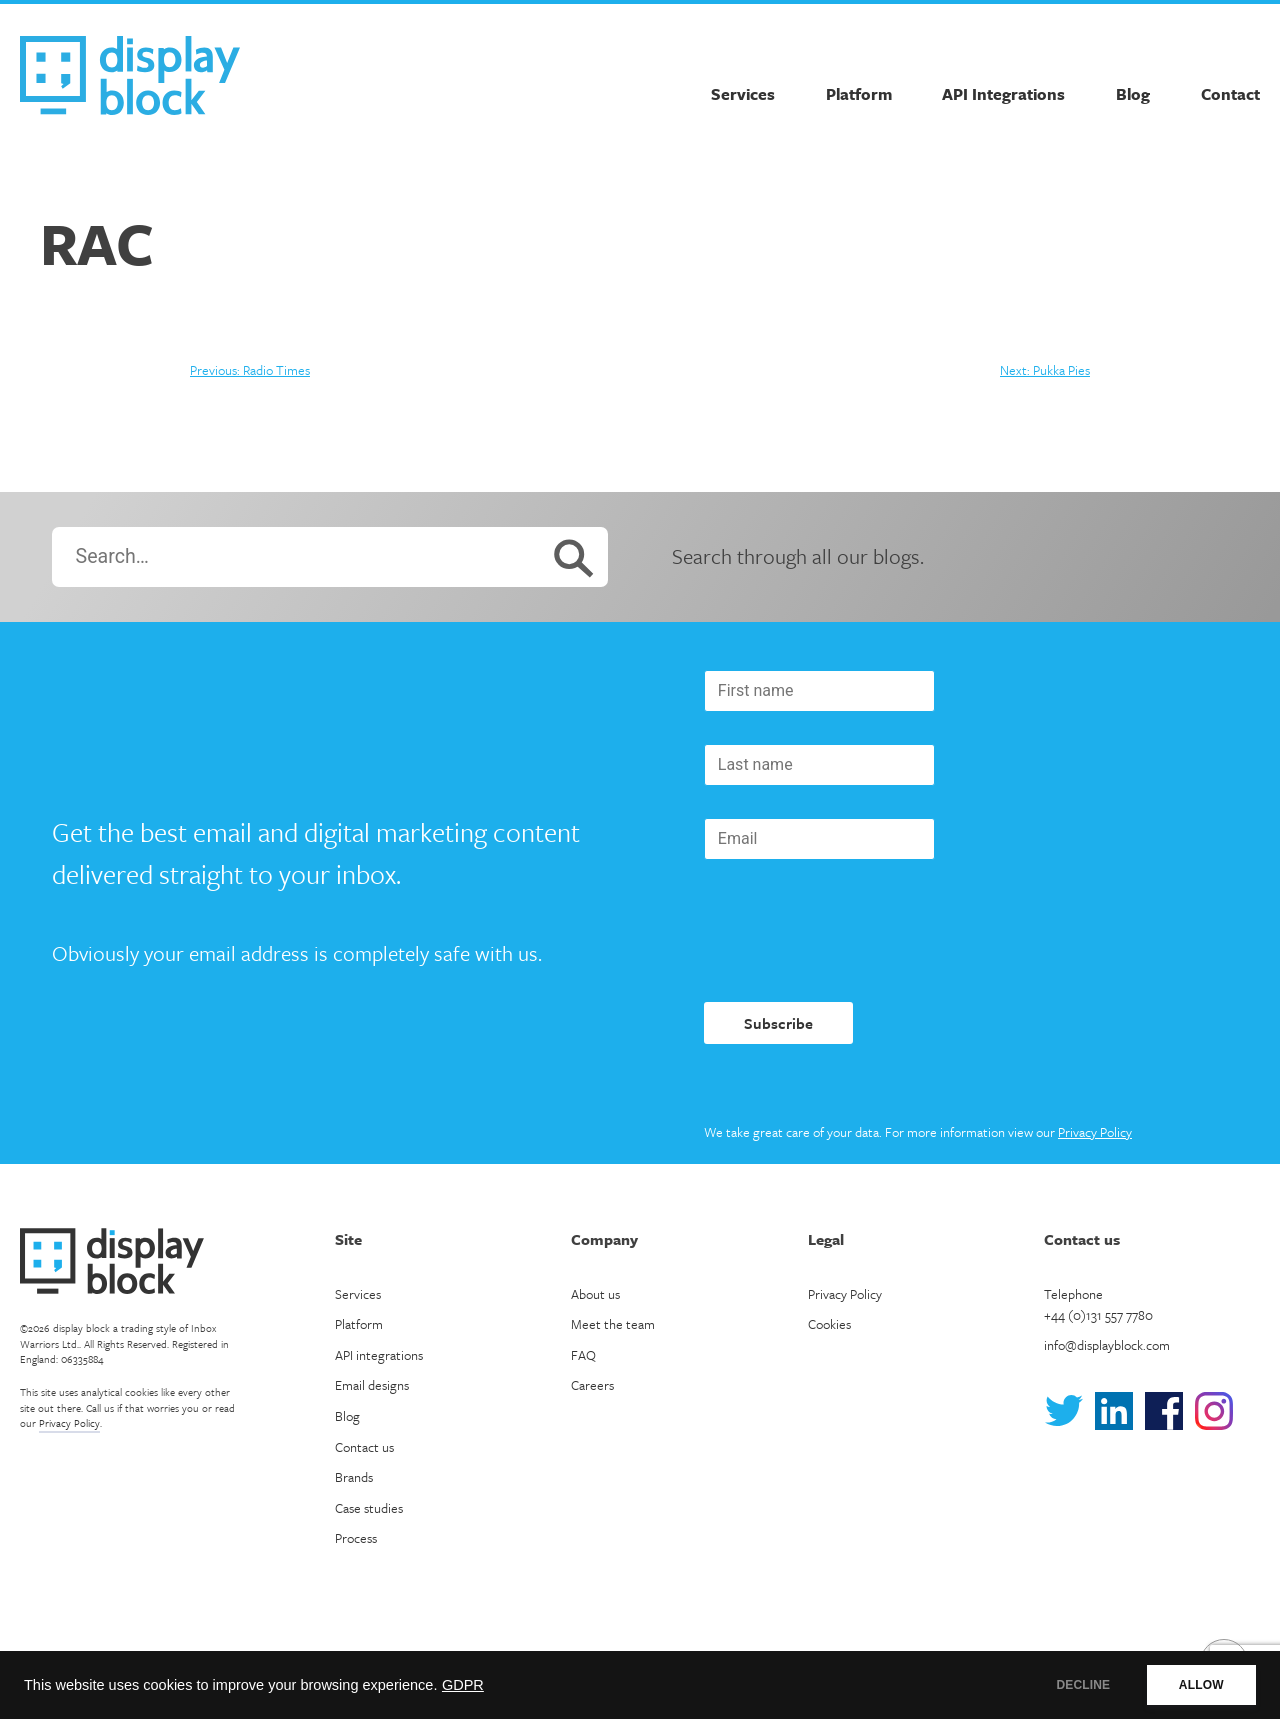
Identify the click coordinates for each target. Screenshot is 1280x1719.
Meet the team (613, 1324)
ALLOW (1198, 1685)
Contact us (364, 1447)
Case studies (369, 1508)
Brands (354, 1477)
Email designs (372, 1385)
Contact (1230, 94)
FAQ (583, 1355)
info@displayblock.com (1107, 1345)
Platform (859, 94)
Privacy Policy (1095, 1132)
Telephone (1098, 1304)
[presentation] (856, 931)
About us (595, 1294)
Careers (592, 1385)
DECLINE (1075, 1685)
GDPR (463, 1685)
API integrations (379, 1355)
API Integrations (1003, 94)
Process (356, 1538)
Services (743, 94)
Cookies (829, 1324)
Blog (1133, 94)
